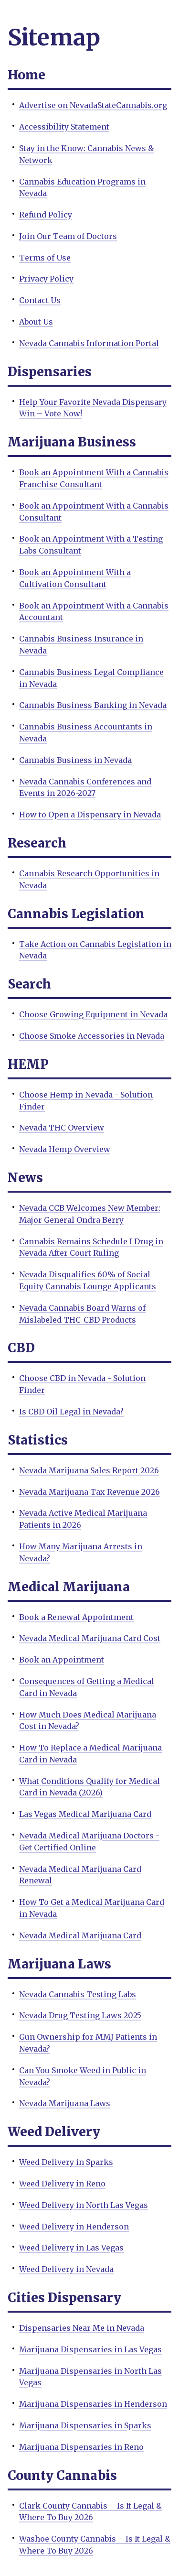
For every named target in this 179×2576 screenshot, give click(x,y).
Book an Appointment (61, 1659)
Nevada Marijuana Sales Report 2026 (89, 1470)
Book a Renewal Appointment (76, 1617)
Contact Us (40, 300)
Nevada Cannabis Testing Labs (77, 1994)
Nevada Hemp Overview (64, 1149)
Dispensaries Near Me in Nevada (81, 2328)
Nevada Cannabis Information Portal (89, 343)
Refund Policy (45, 214)
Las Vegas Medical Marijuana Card (85, 1814)
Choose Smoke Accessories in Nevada (91, 1036)
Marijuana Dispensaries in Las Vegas (90, 2349)
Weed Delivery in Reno (62, 2183)
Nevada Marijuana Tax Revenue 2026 (89, 1492)
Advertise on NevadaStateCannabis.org (93, 105)
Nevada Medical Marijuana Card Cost (89, 1638)
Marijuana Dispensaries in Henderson (93, 2404)
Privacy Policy (46, 278)
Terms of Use (45, 257)
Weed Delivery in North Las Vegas (83, 2205)
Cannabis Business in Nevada (75, 760)
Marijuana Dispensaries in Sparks (85, 2425)
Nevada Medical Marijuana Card (80, 1935)
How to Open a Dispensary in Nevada (90, 814)
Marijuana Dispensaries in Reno (81, 2447)
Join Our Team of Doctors (68, 236)
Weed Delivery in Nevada (66, 2269)
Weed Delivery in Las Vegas (71, 2247)
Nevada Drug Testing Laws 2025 (80, 2015)
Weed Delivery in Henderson (74, 2226)
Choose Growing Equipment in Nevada (93, 1014)
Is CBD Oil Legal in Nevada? (71, 1411)
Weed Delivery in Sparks (66, 2162)
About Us (36, 321)
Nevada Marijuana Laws (64, 2103)
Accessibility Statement (64, 126)
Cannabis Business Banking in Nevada (93, 705)
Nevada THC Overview (61, 1127)
